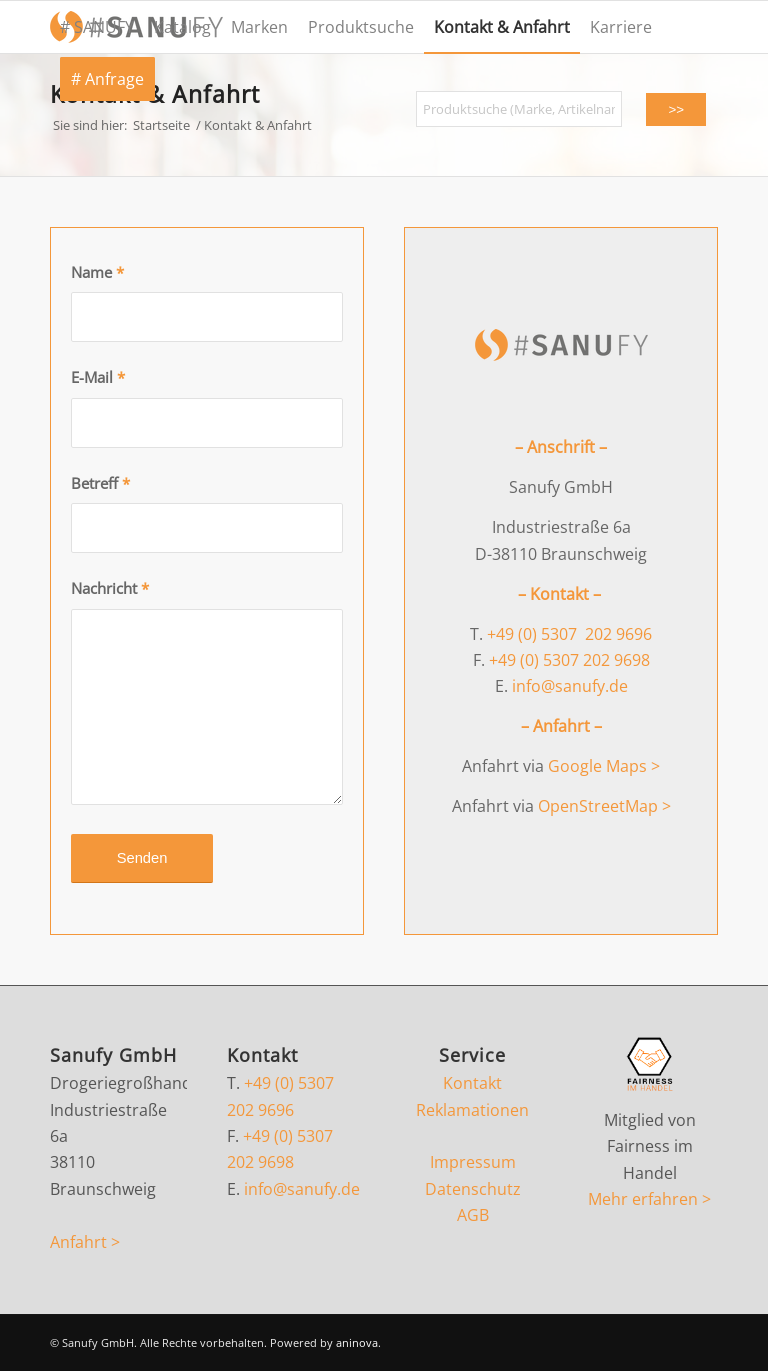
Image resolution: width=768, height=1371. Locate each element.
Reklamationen (472, 1110)
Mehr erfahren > (649, 1199)
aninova (357, 1342)
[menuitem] (97, 27)
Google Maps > (604, 766)
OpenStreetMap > (604, 806)
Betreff (100, 483)
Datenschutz (473, 1189)
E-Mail (98, 377)
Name (97, 272)
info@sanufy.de (570, 686)
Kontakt (472, 1083)
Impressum (473, 1162)
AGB (473, 1215)
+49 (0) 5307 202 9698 (569, 660)
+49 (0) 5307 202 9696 (569, 634)
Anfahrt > (85, 1242)
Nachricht (110, 588)
